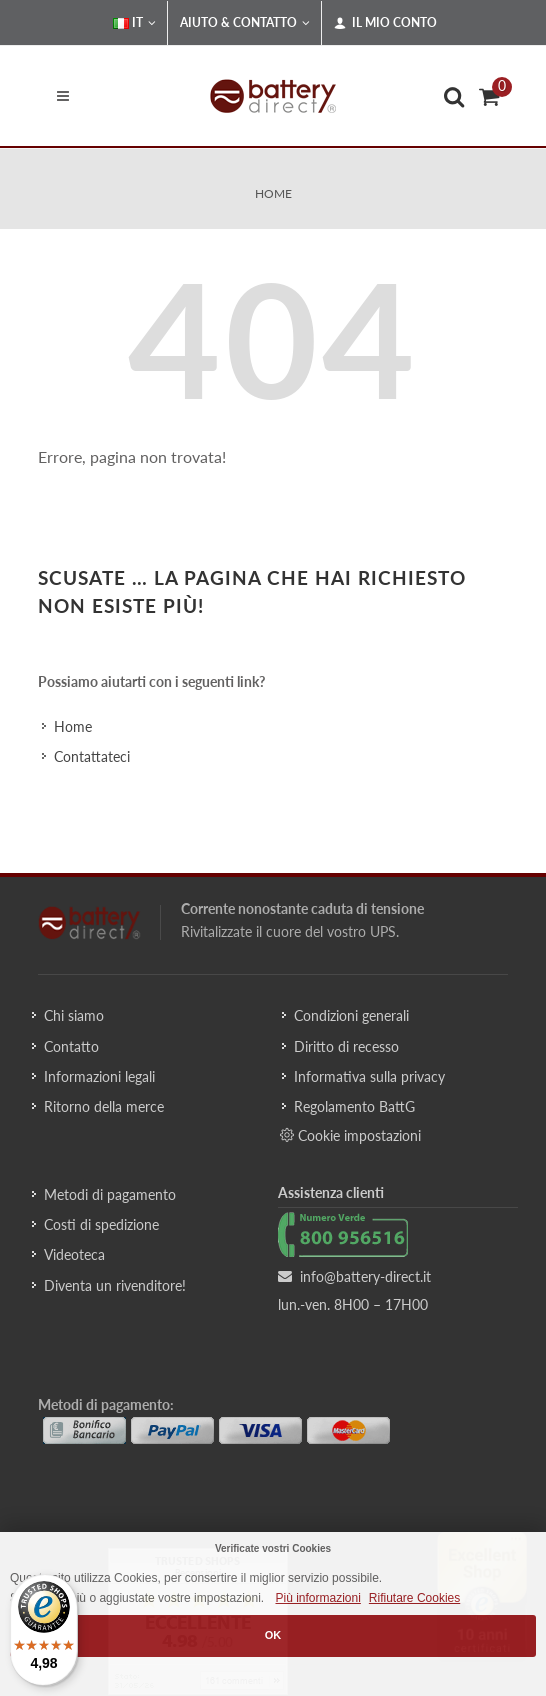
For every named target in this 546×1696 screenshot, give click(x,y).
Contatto (71, 1046)
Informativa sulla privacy (369, 1076)
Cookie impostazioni (350, 1135)
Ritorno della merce (104, 1106)
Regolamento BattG (354, 1106)
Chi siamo (74, 1015)
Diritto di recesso (346, 1046)
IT (134, 23)
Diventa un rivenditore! (115, 1285)
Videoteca (74, 1254)
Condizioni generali (351, 1015)
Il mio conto (385, 23)
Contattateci (92, 756)
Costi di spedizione (101, 1224)
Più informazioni (317, 1598)
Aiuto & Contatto (245, 23)
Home (273, 193)
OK (273, 1635)
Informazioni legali (99, 1076)
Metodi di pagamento (110, 1194)
